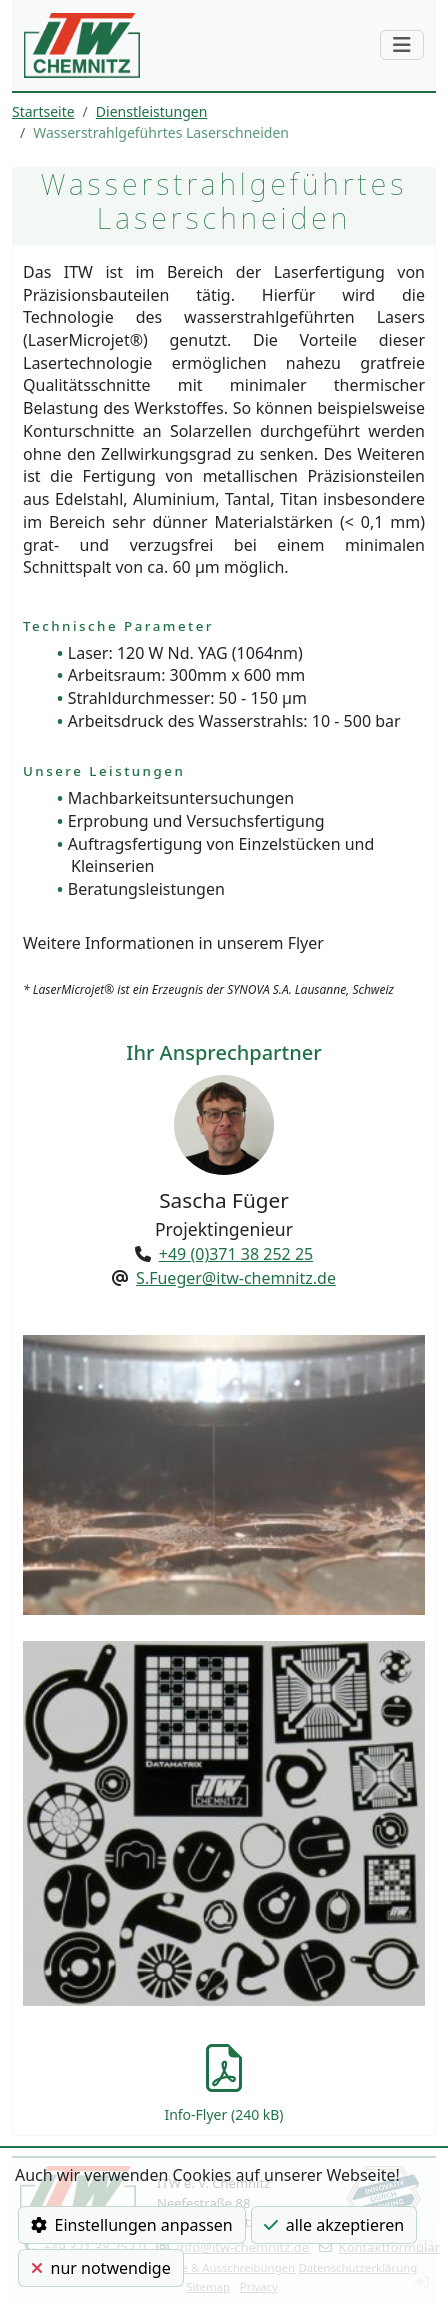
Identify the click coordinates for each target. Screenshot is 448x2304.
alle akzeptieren (334, 2225)
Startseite (43, 111)
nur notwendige (101, 2268)
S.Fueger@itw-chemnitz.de (236, 1278)
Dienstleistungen (151, 111)
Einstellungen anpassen (132, 2225)
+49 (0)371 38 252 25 (236, 1254)
